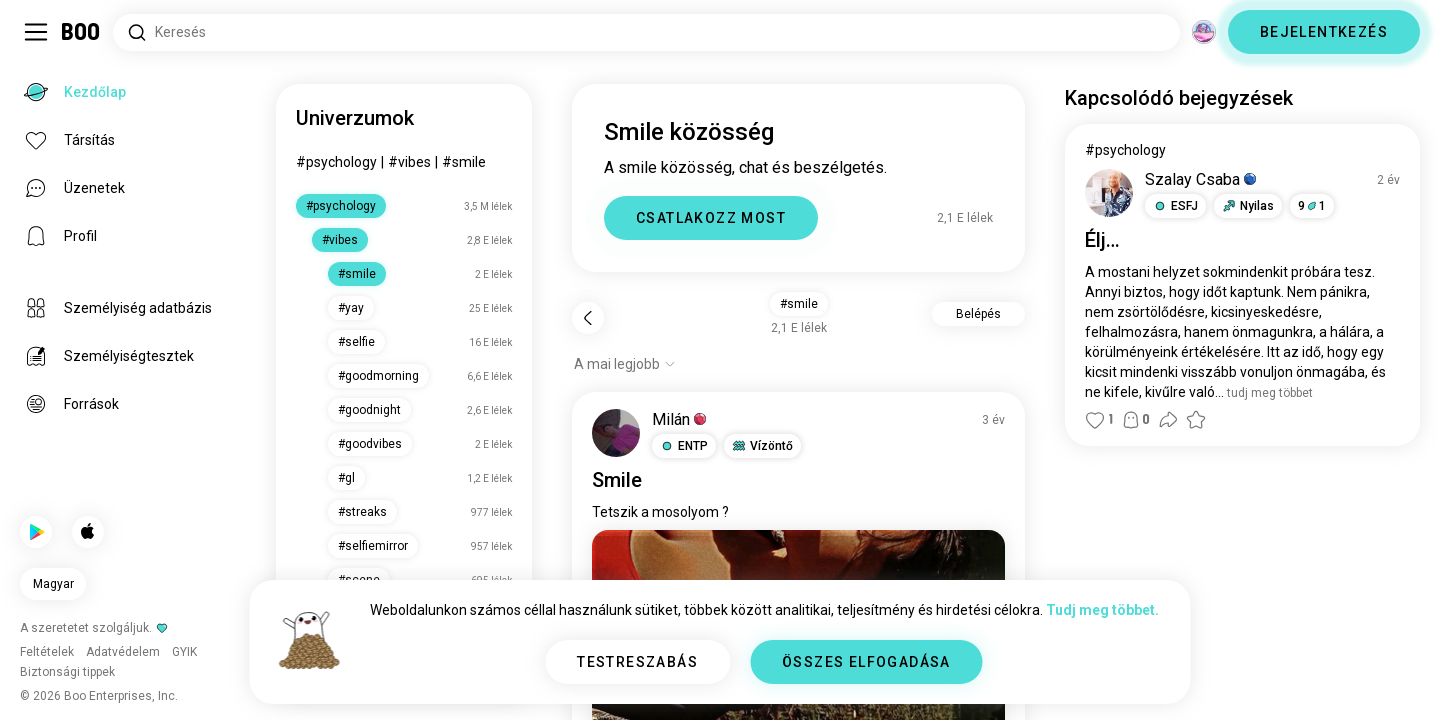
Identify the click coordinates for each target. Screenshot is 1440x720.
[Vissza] (588, 318)
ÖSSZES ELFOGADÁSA (866, 662)
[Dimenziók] (1204, 32)
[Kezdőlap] (81, 32)
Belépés (978, 314)
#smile (464, 162)
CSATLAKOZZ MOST (711, 218)
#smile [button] (799, 304)
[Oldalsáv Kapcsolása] (36, 32)
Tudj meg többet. (1102, 610)
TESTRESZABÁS (637, 662)
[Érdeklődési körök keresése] (646, 32)
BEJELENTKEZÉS (1324, 32)
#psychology (336, 162)
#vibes (409, 162)
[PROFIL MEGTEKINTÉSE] (616, 433)
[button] (684, 446)
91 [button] (1312, 206)
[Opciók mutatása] (625, 364)
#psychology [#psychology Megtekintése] (1125, 150)
